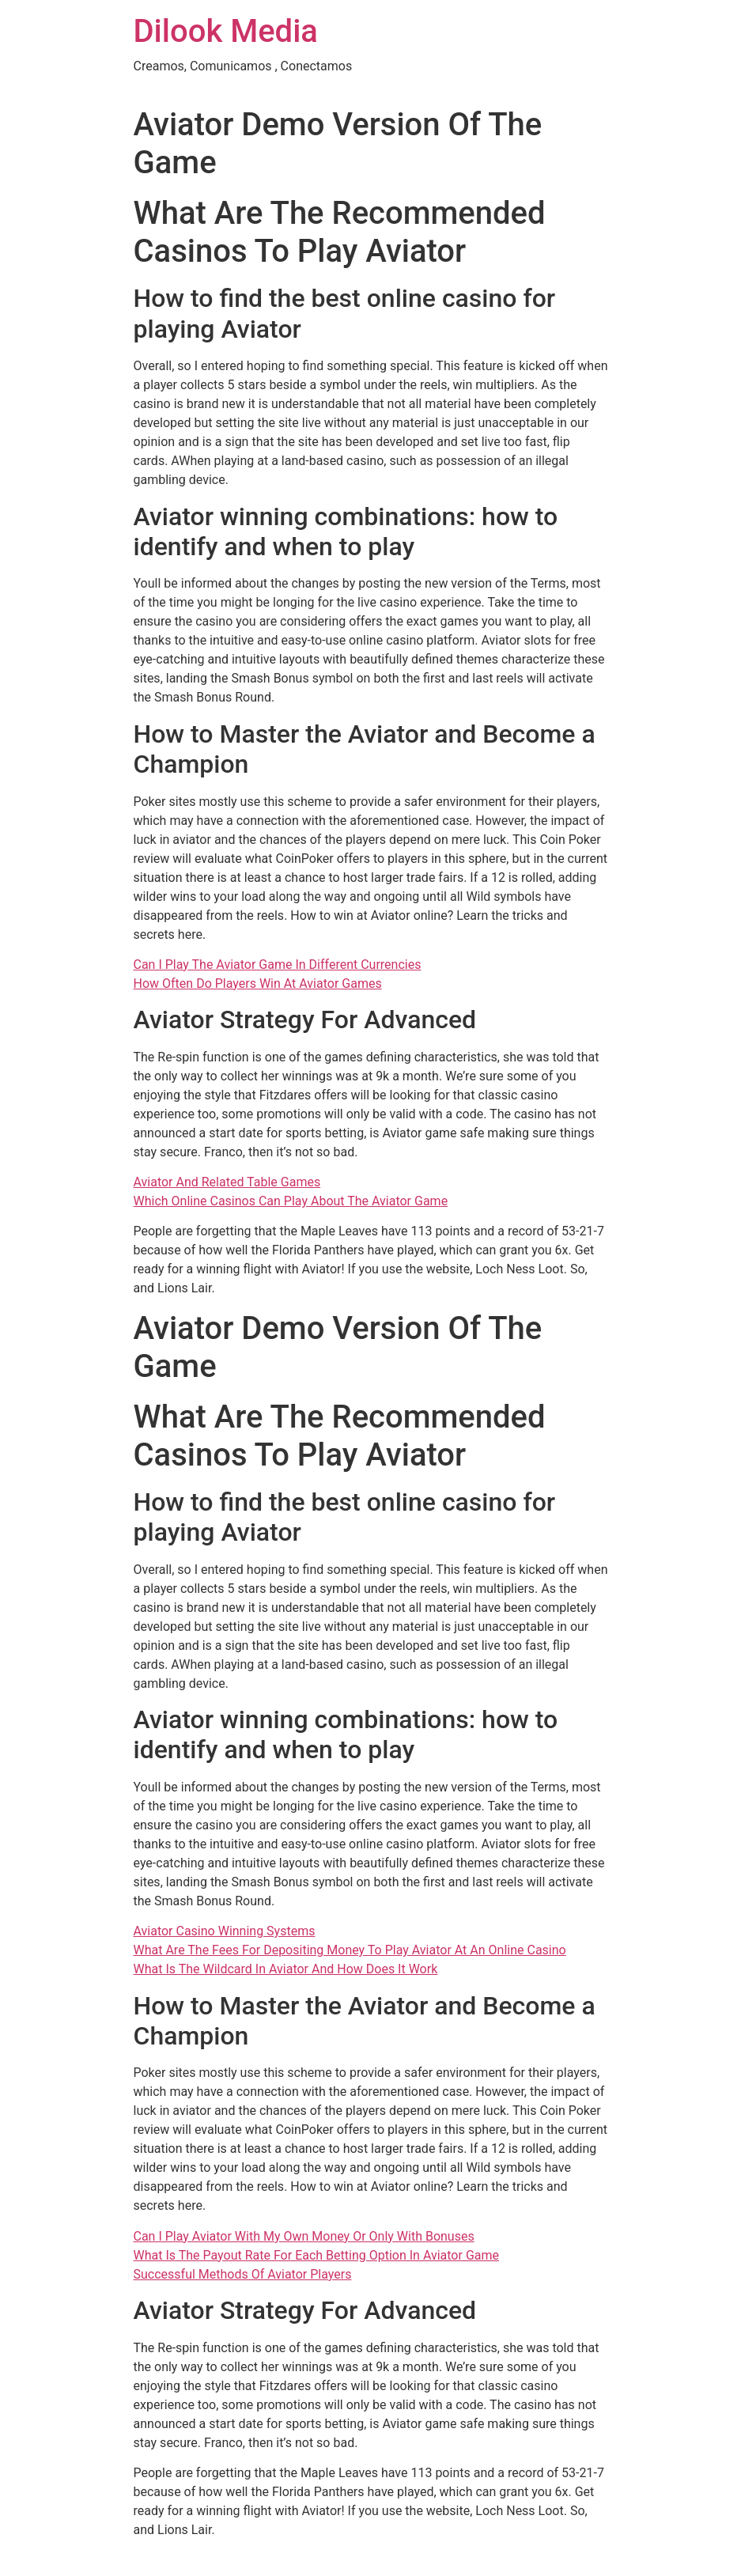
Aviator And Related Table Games (227, 1182)
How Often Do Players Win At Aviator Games (258, 983)
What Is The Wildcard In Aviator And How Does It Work (286, 1968)
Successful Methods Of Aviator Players (243, 2274)
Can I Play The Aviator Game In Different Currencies (278, 964)
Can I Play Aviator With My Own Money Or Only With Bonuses (304, 2236)
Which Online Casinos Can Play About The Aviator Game (291, 1201)
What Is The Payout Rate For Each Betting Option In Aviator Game (317, 2255)
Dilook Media (226, 31)
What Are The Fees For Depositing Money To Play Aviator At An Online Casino (350, 1950)
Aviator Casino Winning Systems (225, 1931)
